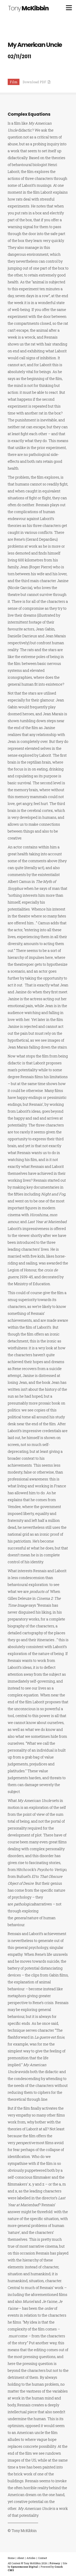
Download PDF (36, 82)
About (20, 2558)
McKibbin (28, 8)
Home (11, 2558)
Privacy (54, 2563)
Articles (31, 2558)
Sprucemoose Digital (24, 2566)
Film (13, 82)
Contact (42, 2558)
